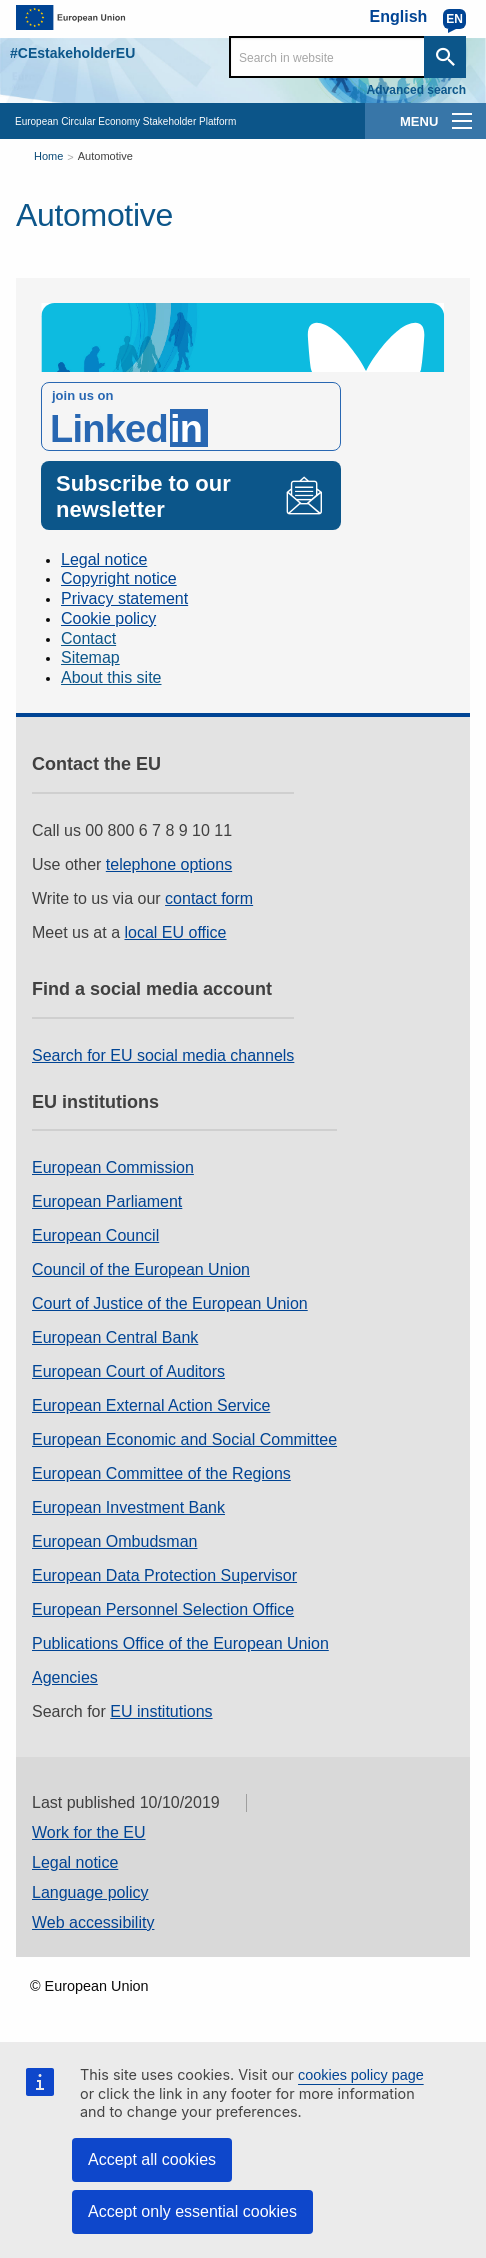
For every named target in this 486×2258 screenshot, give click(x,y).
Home (48, 156)
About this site (111, 677)
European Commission (113, 1167)
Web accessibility (93, 1922)
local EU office (176, 932)
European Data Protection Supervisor (164, 1575)
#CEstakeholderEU (72, 53)
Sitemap (90, 657)
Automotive (105, 156)
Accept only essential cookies (192, 2211)
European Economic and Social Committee (184, 1439)
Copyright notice (119, 578)
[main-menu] (462, 121)
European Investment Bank (128, 1507)
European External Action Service (151, 1405)
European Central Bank (115, 1337)
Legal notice (104, 559)
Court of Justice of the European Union (170, 1303)
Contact (88, 638)
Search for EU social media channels (163, 1055)
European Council (95, 1235)
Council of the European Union (141, 1269)
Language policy (90, 1892)
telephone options (169, 864)
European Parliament (107, 1201)
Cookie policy (108, 618)
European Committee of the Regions (161, 1473)
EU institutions (161, 1711)
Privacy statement (124, 598)
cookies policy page (361, 2075)
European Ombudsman (114, 1541)
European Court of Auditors (128, 1371)
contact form (209, 898)
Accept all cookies (152, 2159)
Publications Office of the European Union (180, 1643)
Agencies (65, 1677)
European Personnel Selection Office (163, 1609)
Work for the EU (89, 1832)
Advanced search (416, 90)
